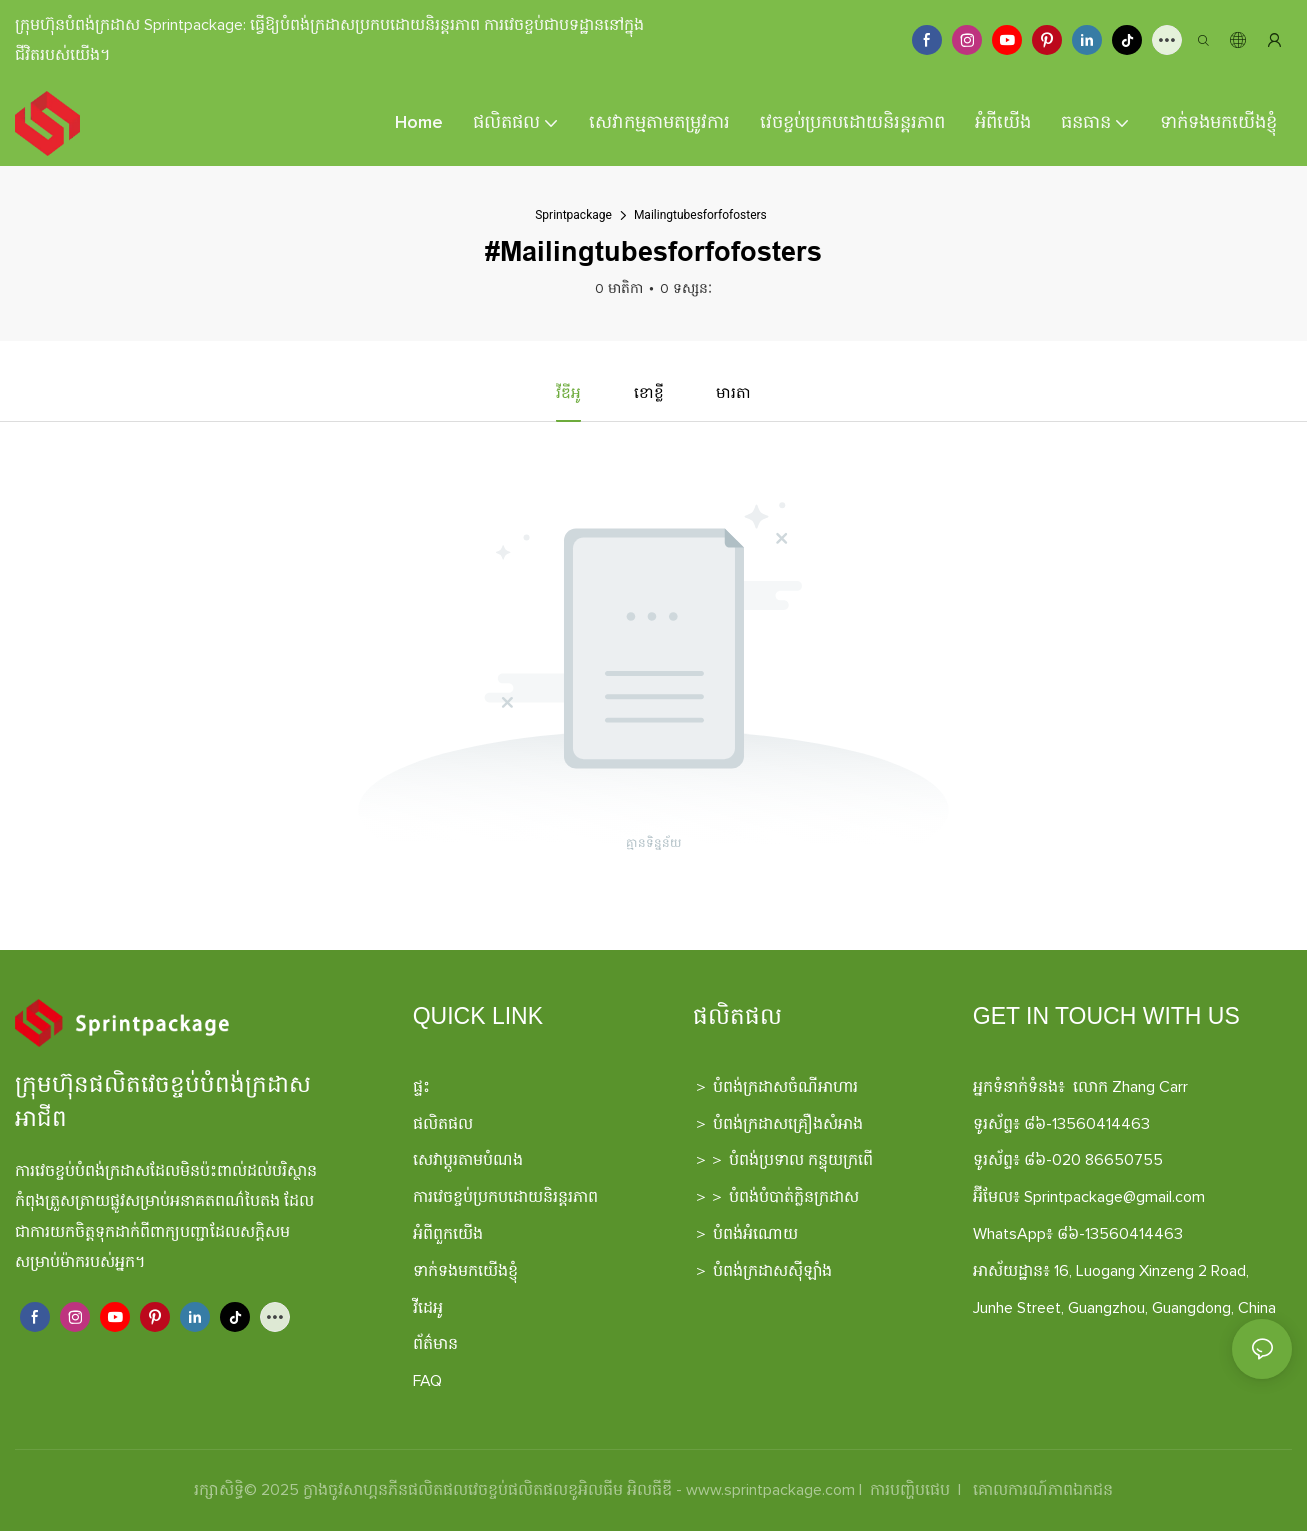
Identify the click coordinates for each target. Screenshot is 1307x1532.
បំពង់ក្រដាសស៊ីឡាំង (772, 1272)
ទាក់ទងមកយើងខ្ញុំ (465, 1272)
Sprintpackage (573, 215)
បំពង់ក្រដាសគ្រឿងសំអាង (788, 1125)
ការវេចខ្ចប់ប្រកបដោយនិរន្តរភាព (505, 1198)
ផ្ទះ (421, 1088)
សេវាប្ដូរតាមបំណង (468, 1161)
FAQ (427, 1382)
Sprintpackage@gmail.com (1114, 1198)
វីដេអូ (428, 1309)
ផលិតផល (443, 1125)
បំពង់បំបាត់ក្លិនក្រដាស (794, 1198)
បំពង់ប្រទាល (766, 1161)
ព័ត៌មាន (435, 1345)
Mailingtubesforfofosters (700, 215)
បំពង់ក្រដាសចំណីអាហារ (785, 1088)
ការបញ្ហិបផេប (910, 1491)
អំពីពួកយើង (448, 1235)
